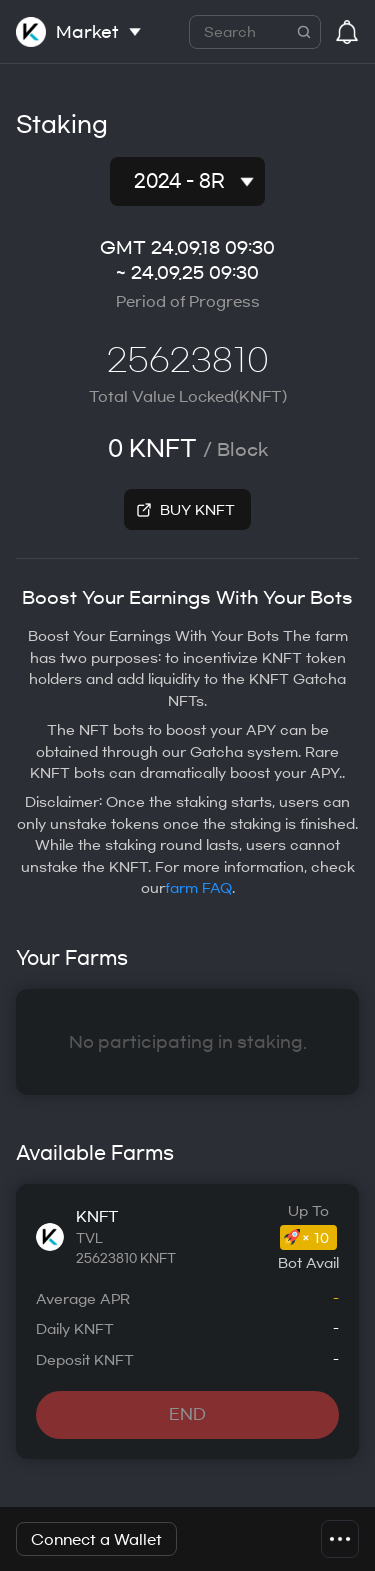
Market (87, 32)
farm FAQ (198, 888)
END (187, 1414)
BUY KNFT (197, 510)
